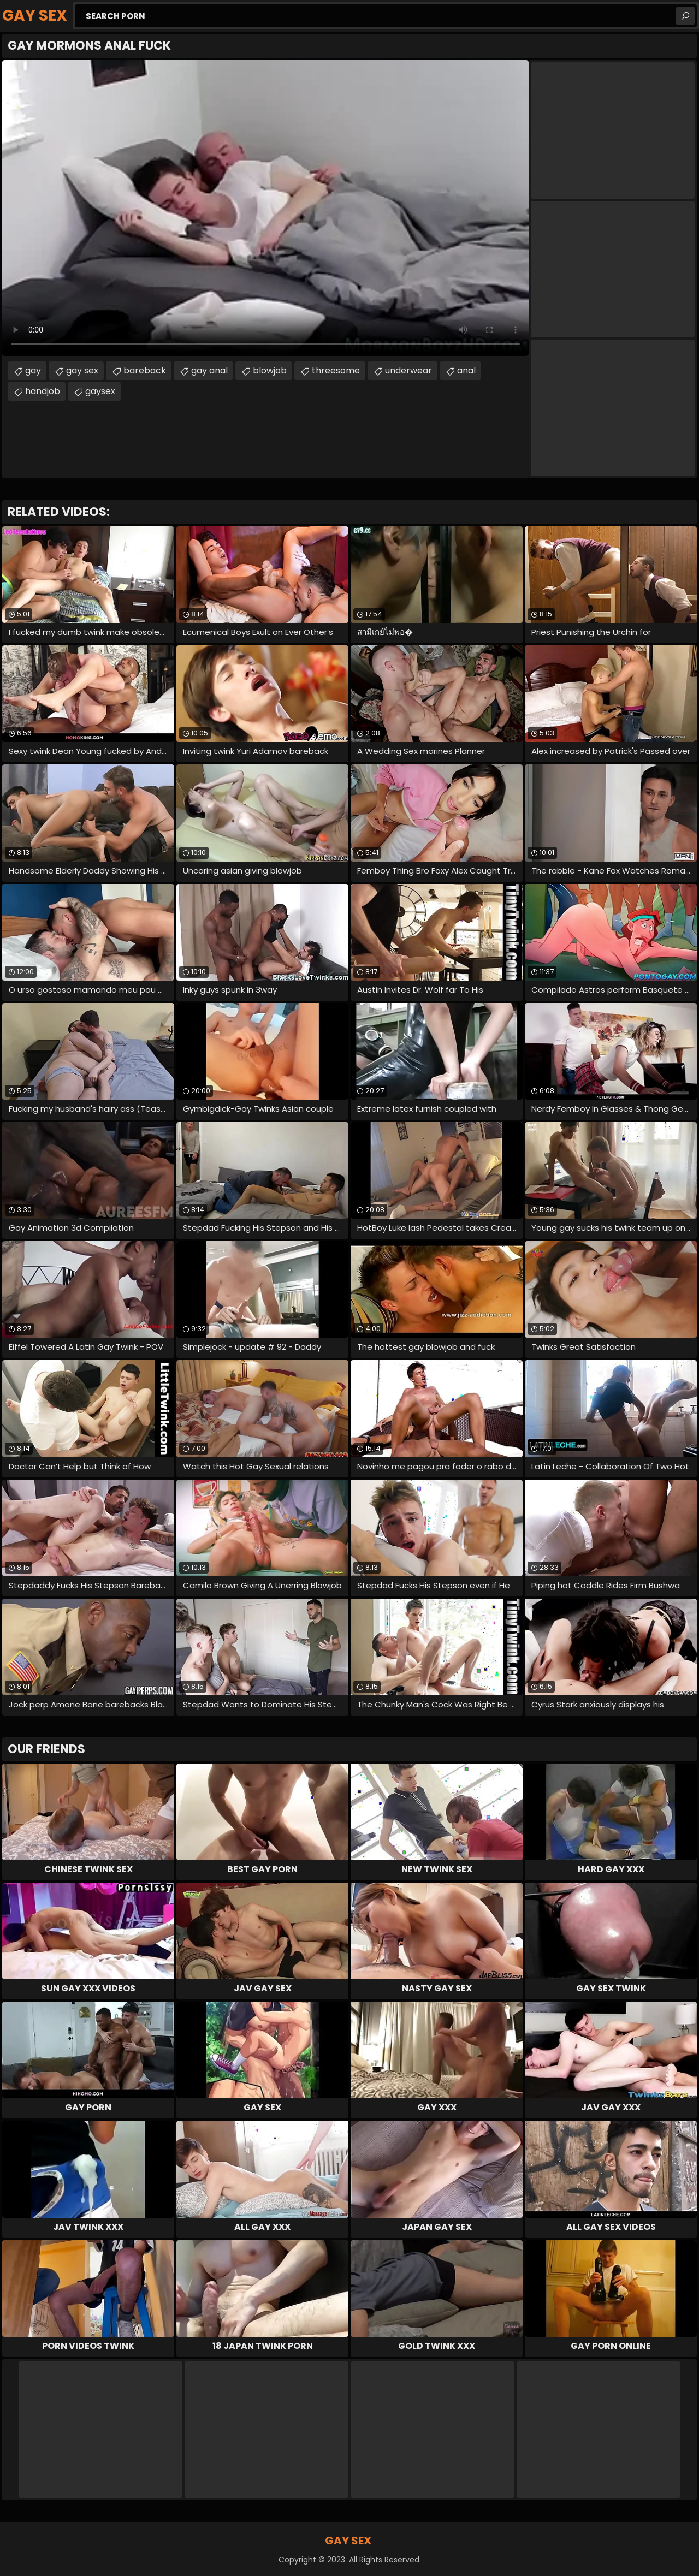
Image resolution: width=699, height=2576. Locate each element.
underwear (408, 370)
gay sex (82, 370)
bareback (144, 370)
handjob (42, 391)
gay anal (209, 370)
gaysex (100, 391)
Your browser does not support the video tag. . (265, 208)
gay (33, 370)
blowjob (270, 370)
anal (466, 370)
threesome (336, 370)
